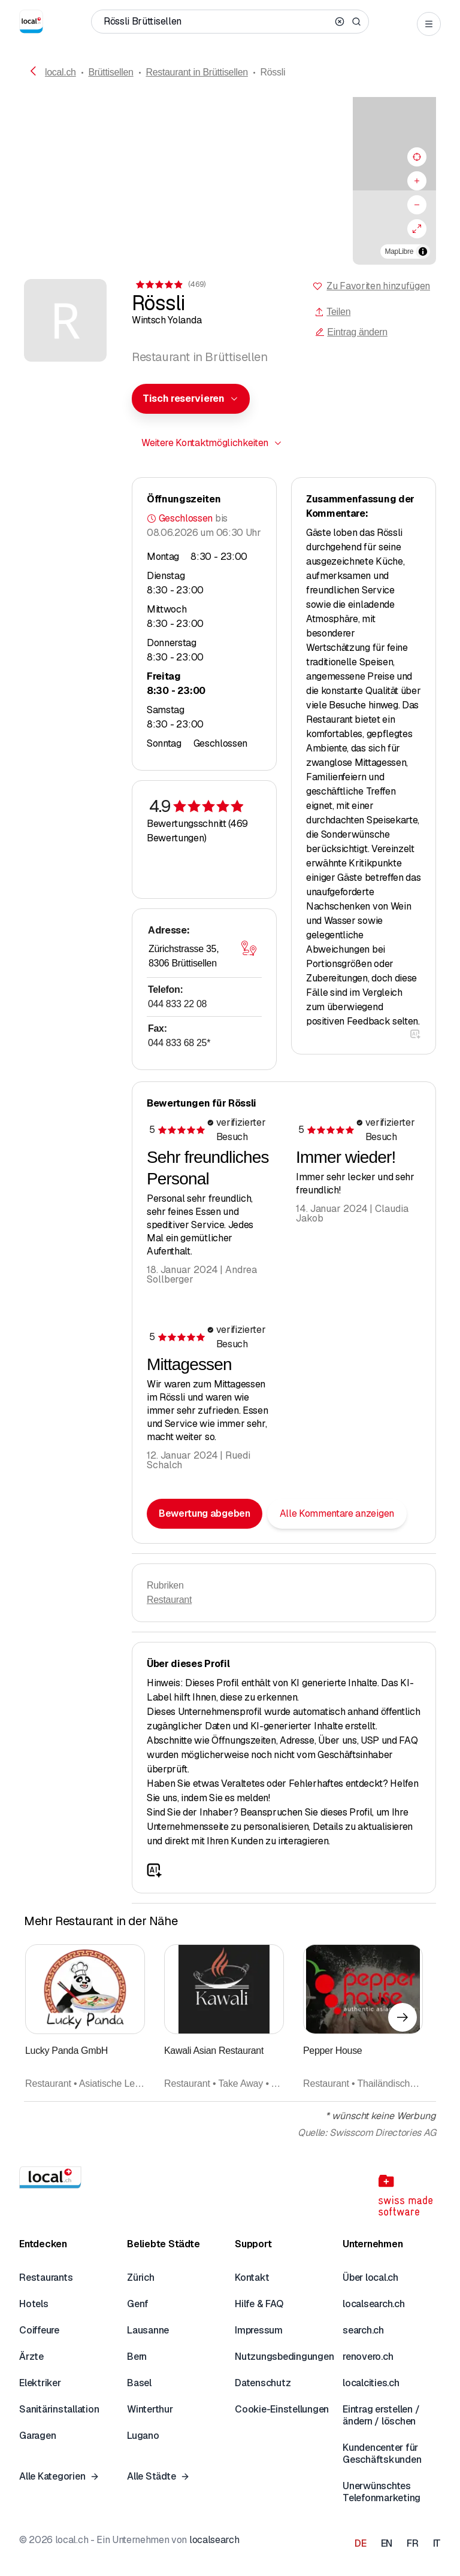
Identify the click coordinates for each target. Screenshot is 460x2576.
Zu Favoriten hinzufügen (378, 286)
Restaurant (169, 1600)
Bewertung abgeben (204, 1513)
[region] (230, 181)
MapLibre (399, 251)
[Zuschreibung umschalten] (423, 251)
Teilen (332, 312)
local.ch (60, 72)
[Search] (356, 21)
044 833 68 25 (179, 1043)
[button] (230, 171)
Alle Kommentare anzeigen (337, 1513)
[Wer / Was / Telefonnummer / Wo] (217, 21)
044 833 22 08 (177, 1004)
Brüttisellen (110, 72)
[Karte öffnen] (249, 948)
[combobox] (191, 399)
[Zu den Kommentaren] (170, 284)
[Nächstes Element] (402, 2017)
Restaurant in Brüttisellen (196, 72)
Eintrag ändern (351, 332)
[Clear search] (339, 21)
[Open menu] (429, 24)
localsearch (214, 2539)
